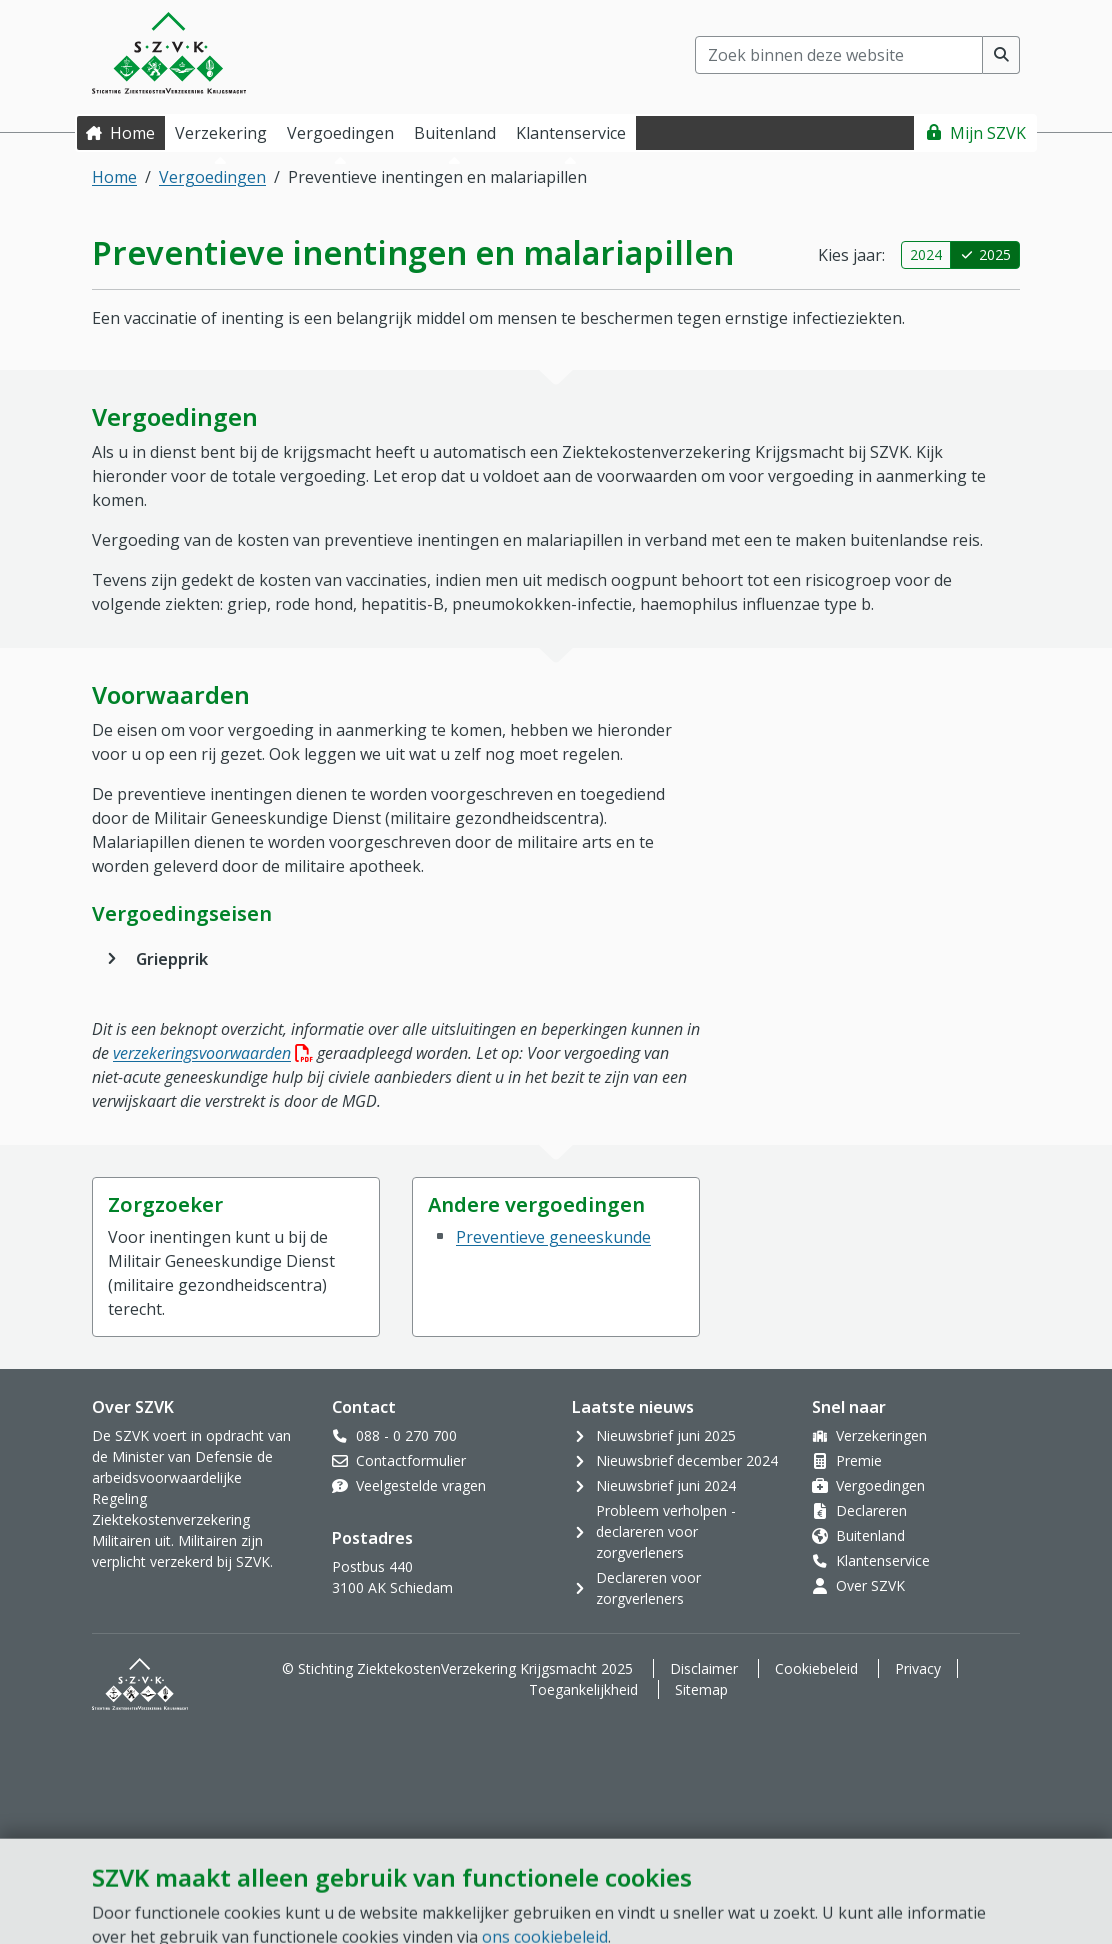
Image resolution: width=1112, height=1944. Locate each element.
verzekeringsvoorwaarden (213, 1053)
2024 (926, 254)
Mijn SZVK (988, 133)
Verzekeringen (881, 1435)
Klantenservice (883, 1560)
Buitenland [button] (455, 133)
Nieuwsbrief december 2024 (687, 1460)
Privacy (918, 1668)
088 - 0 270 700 (406, 1435)
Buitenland (870, 1535)
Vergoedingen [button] (340, 133)
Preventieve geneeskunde (553, 1237)
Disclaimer (704, 1668)
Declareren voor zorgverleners (648, 1588)
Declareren (871, 1510)
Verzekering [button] (221, 133)
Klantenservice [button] (571, 133)
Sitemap (701, 1689)
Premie (859, 1460)
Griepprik (172, 959)
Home (132, 133)
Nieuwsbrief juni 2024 (666, 1485)
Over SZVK (870, 1585)
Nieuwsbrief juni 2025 (666, 1435)
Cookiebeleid (816, 1668)
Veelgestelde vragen (421, 1485)
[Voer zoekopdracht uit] (1001, 55)
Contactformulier (411, 1460)
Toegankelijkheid (583, 1689)
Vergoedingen (212, 177)
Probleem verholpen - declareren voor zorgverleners (666, 1531)
